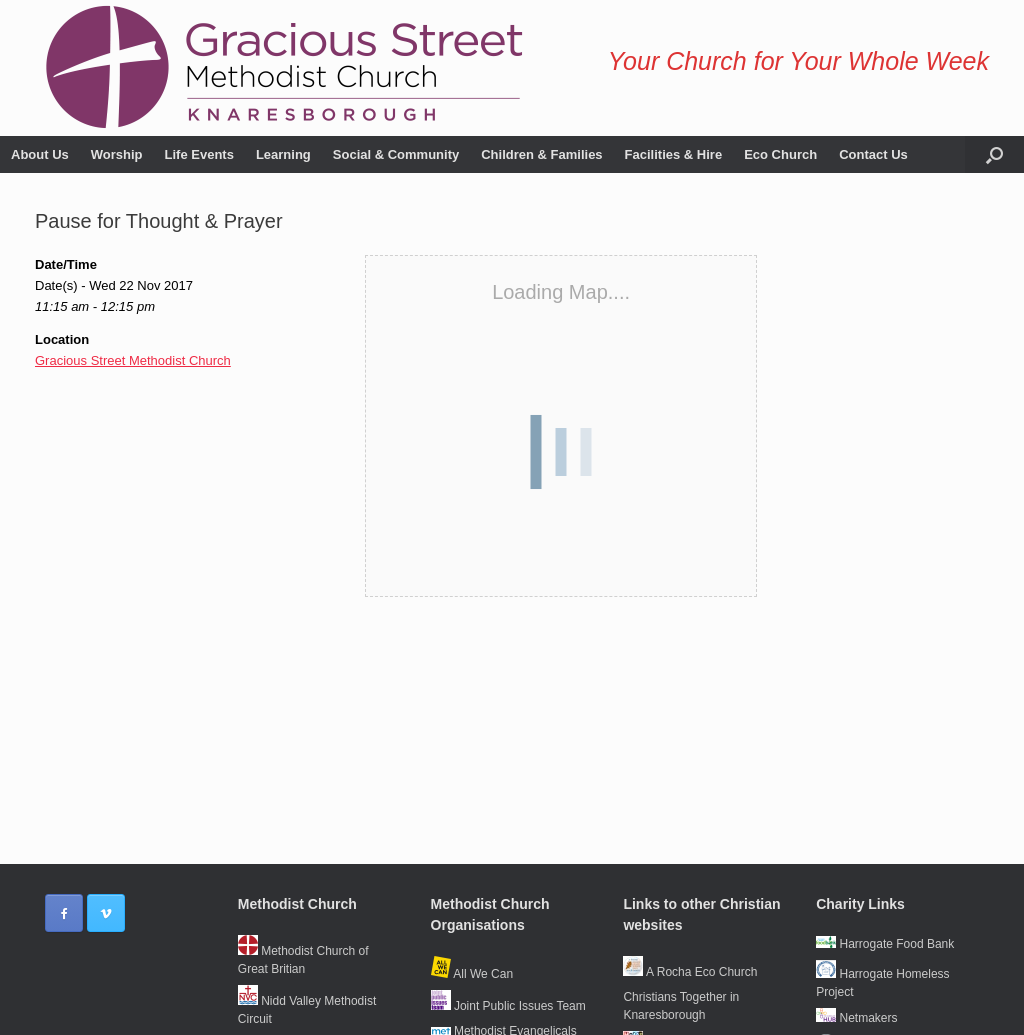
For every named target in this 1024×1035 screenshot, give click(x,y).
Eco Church (780, 154)
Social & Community (396, 154)
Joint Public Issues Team (508, 1006)
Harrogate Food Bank (885, 944)
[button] (994, 154)
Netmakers (856, 1018)
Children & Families (541, 154)
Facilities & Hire (674, 154)
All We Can (472, 974)
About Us (40, 154)
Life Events (199, 154)
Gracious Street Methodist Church (133, 360)
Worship (117, 154)
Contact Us (873, 154)
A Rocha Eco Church (690, 972)
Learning (283, 154)
